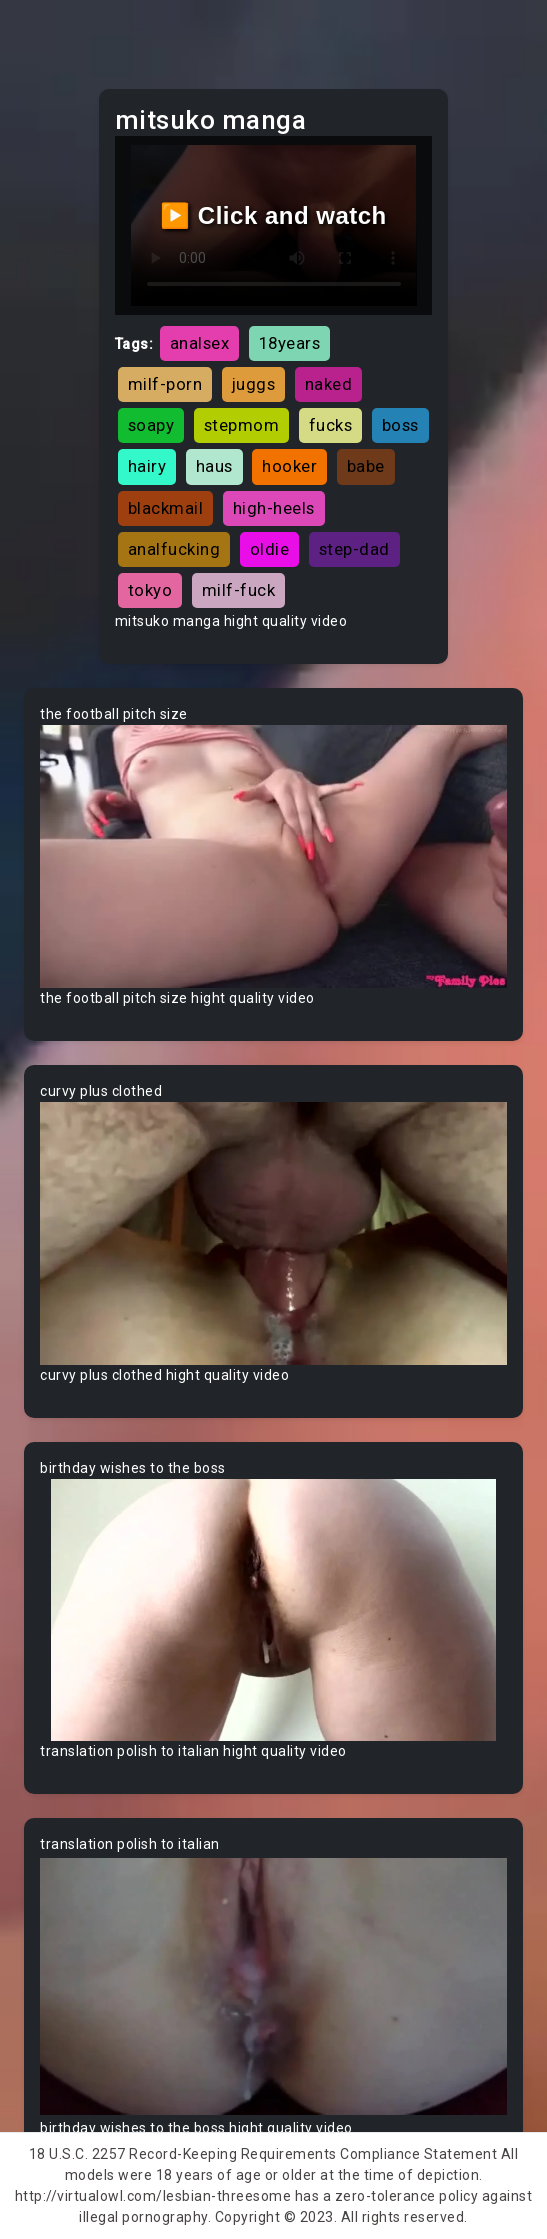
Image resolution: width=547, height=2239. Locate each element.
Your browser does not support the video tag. (273, 856)
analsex (200, 343)
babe (366, 466)
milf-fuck (239, 590)
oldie (270, 549)
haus (214, 466)
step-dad (354, 549)
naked (329, 384)
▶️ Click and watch (273, 215)
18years (290, 343)
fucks (331, 425)
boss (400, 425)
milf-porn (165, 384)
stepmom (242, 425)
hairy (147, 466)
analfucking (174, 549)
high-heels (274, 508)
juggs (254, 384)
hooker (289, 466)
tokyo (150, 590)
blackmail (166, 508)
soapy (151, 425)
